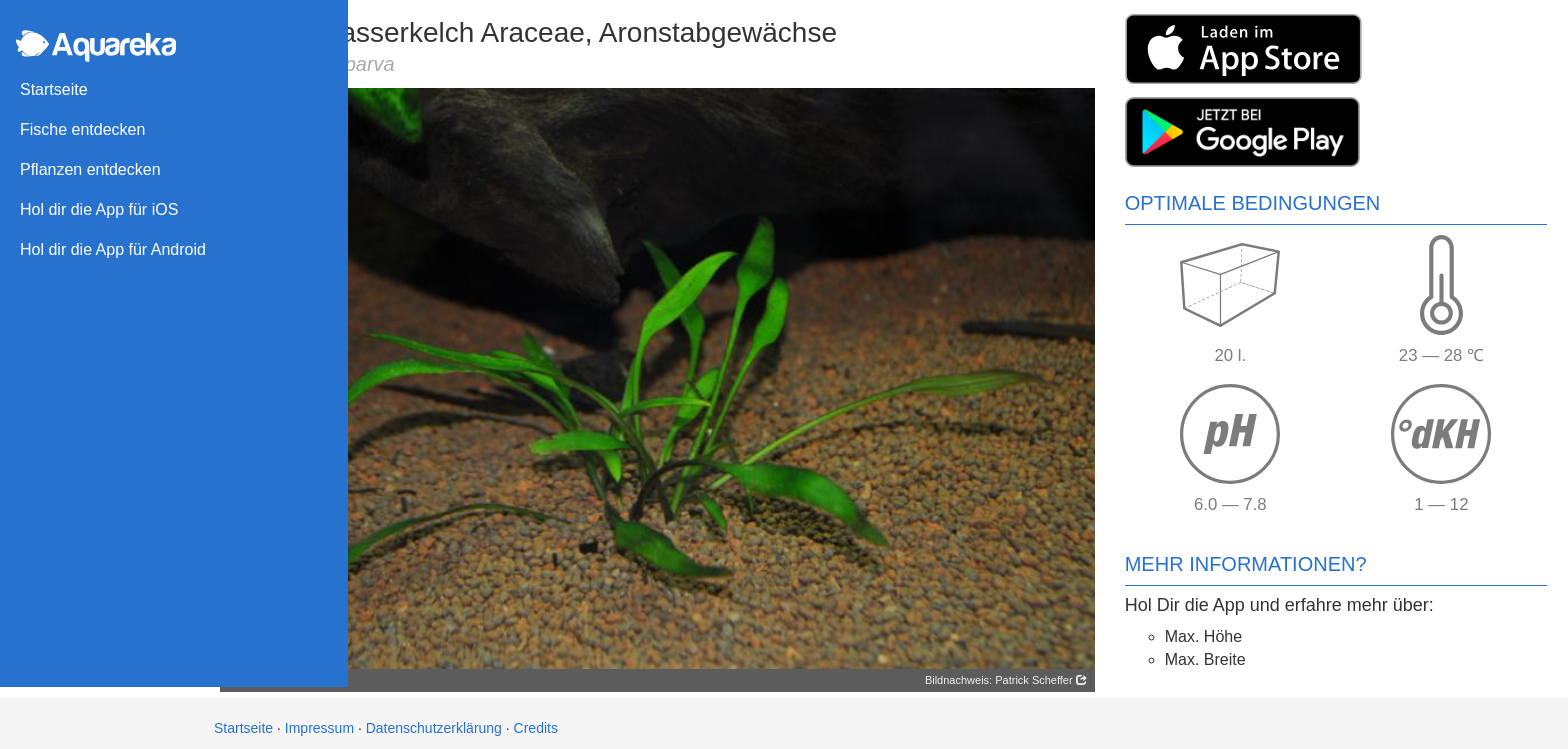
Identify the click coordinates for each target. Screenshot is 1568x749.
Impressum (319, 719)
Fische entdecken (82, 129)
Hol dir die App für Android (113, 249)
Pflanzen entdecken (90, 169)
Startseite (54, 89)
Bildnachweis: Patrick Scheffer (1013, 671)
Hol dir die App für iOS (99, 209)
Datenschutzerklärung (434, 719)
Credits (536, 719)
